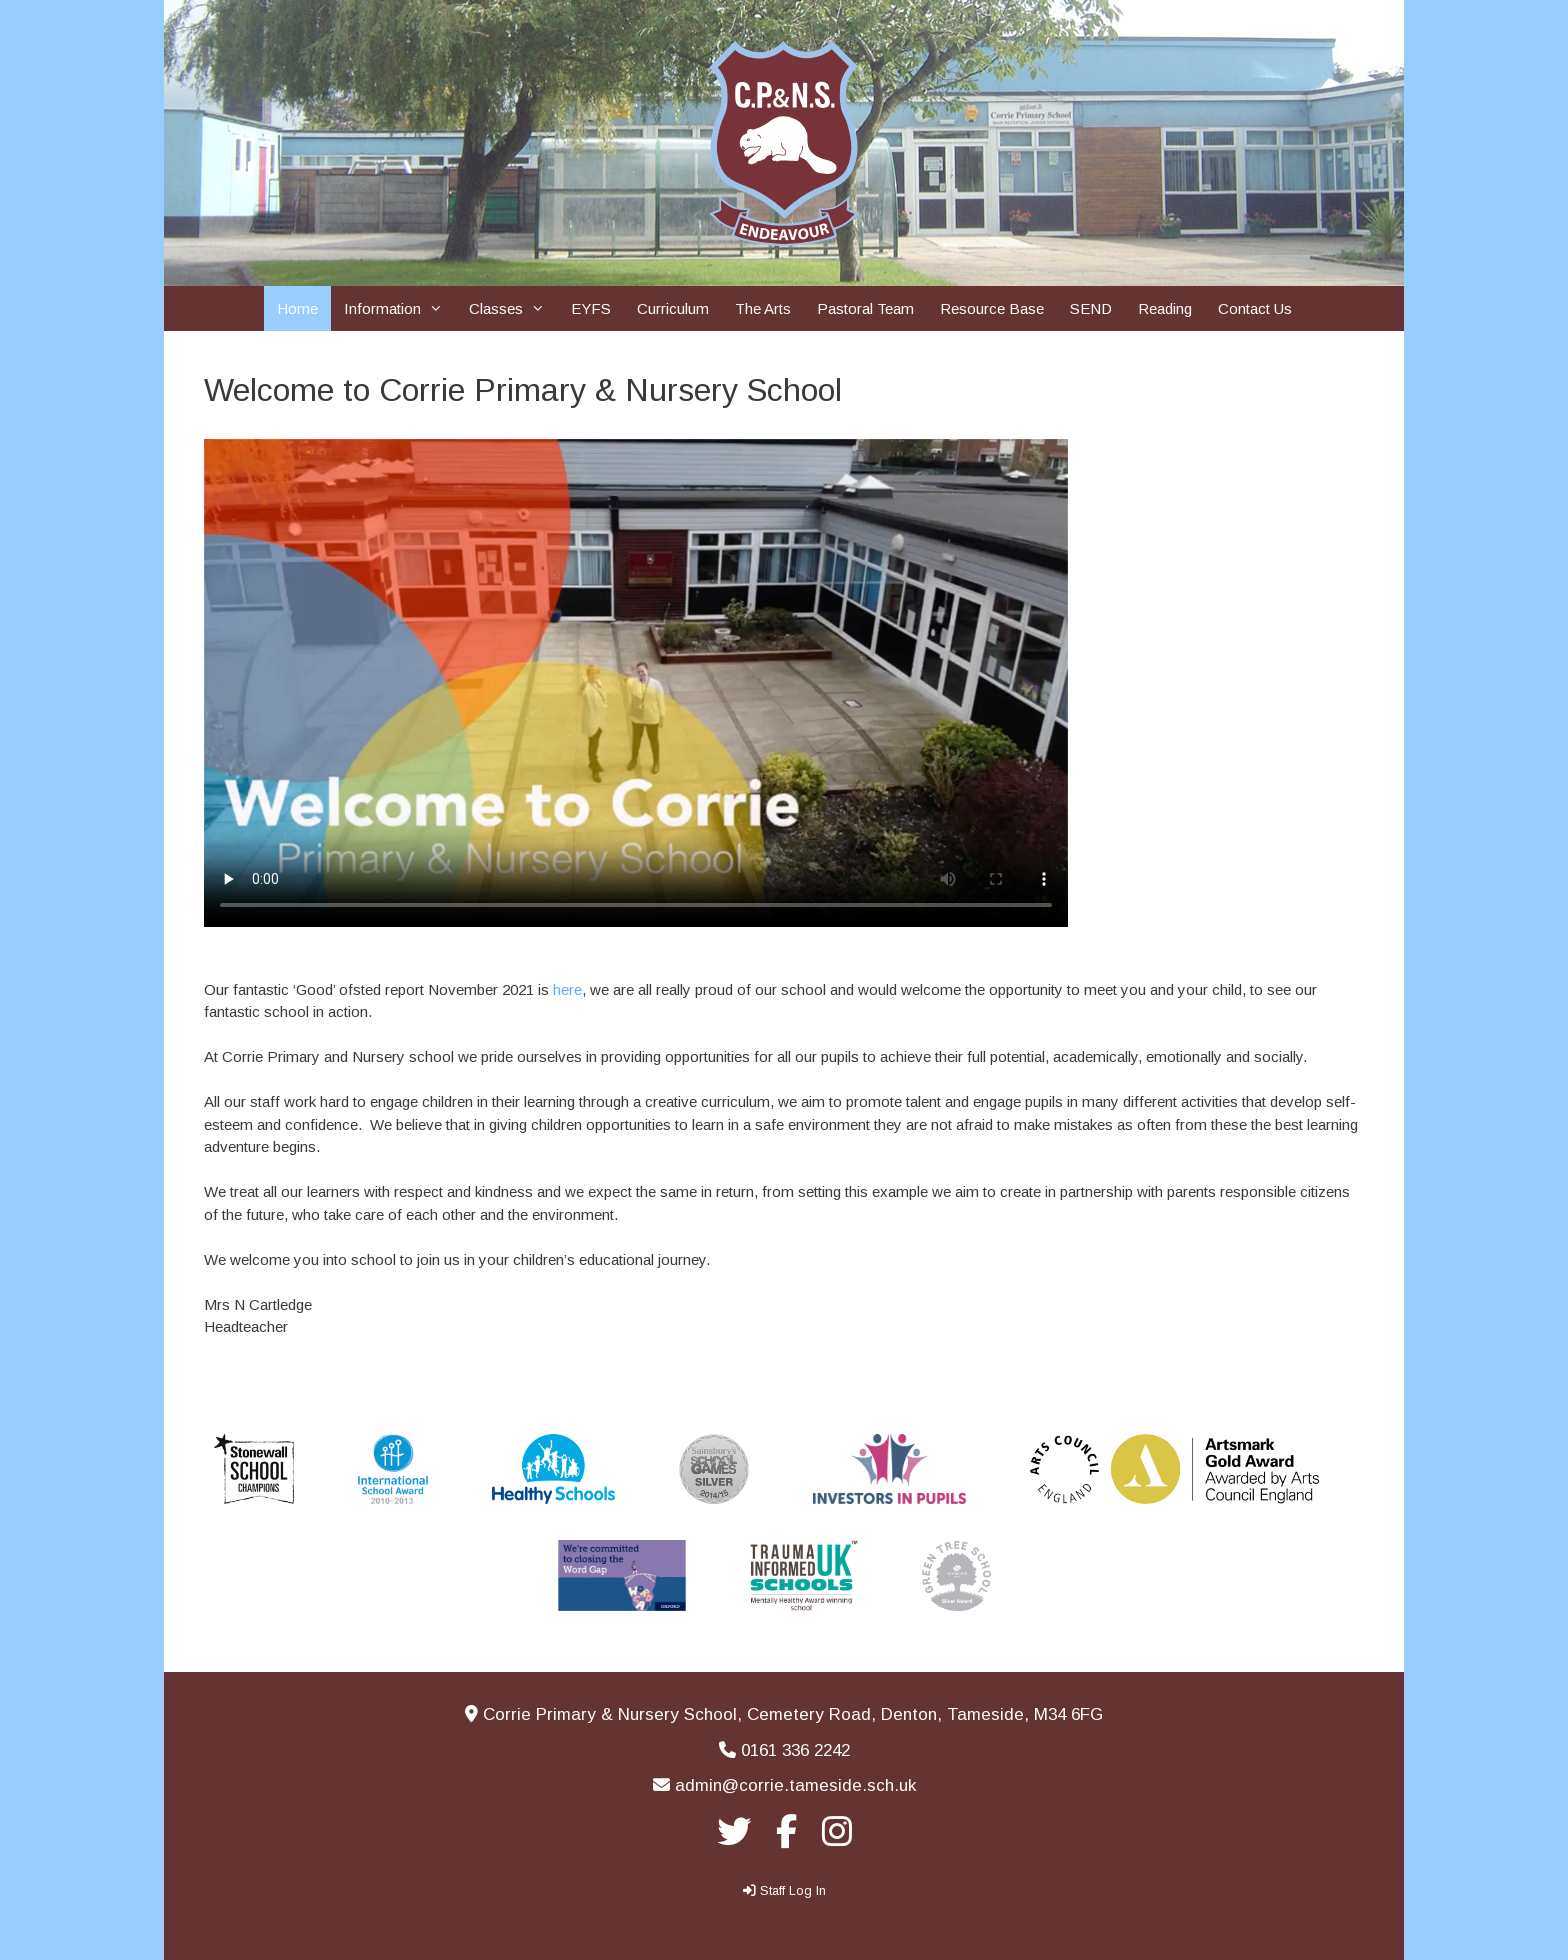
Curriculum (673, 308)
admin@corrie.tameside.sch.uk (795, 1785)
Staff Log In (793, 1890)
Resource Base (992, 308)
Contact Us (1255, 308)
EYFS (591, 308)
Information (400, 308)
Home (297, 308)
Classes (513, 308)
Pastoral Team (865, 308)
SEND (1091, 308)
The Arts (763, 308)
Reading (1165, 308)
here (567, 989)
